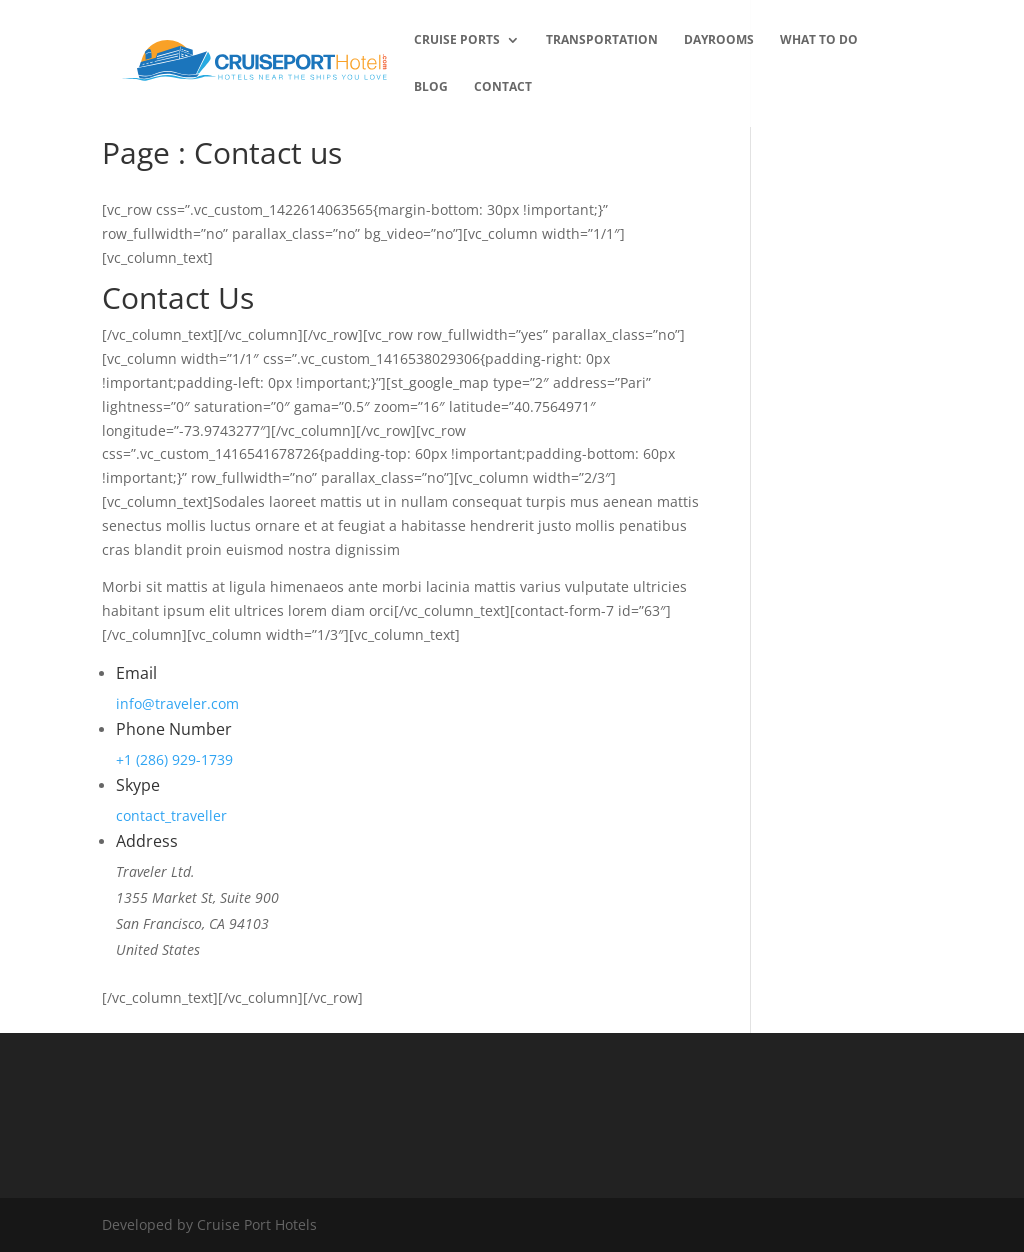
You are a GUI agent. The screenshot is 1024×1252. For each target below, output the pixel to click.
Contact (503, 87)
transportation (602, 40)
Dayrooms (719, 40)
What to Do (819, 40)
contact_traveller (171, 815)
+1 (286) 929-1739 (174, 759)
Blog (431, 87)
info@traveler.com (177, 703)
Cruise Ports (457, 40)
